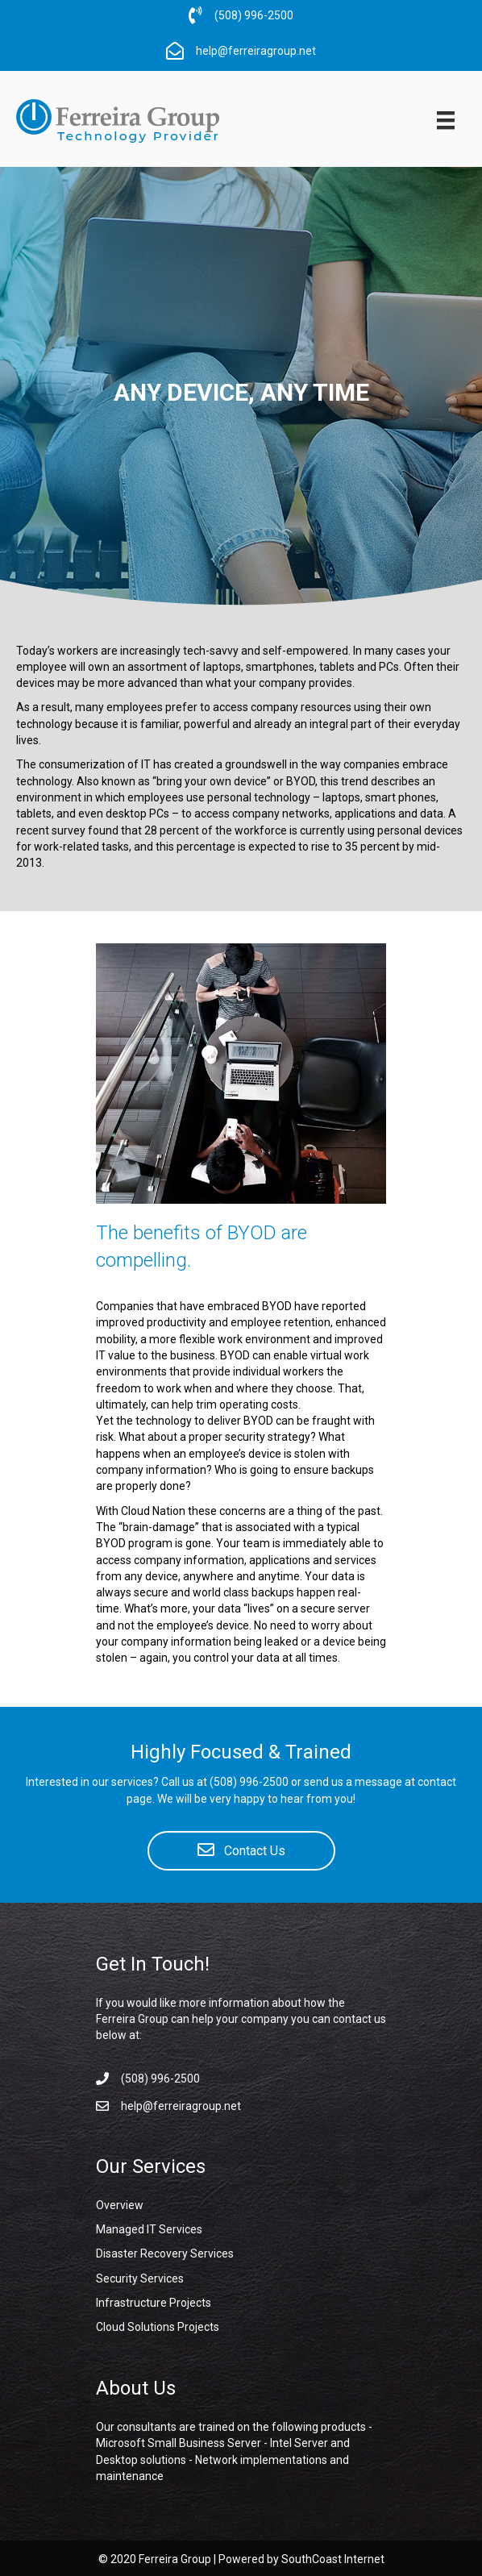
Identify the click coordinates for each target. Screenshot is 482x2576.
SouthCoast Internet (332, 2559)
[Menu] (446, 120)
